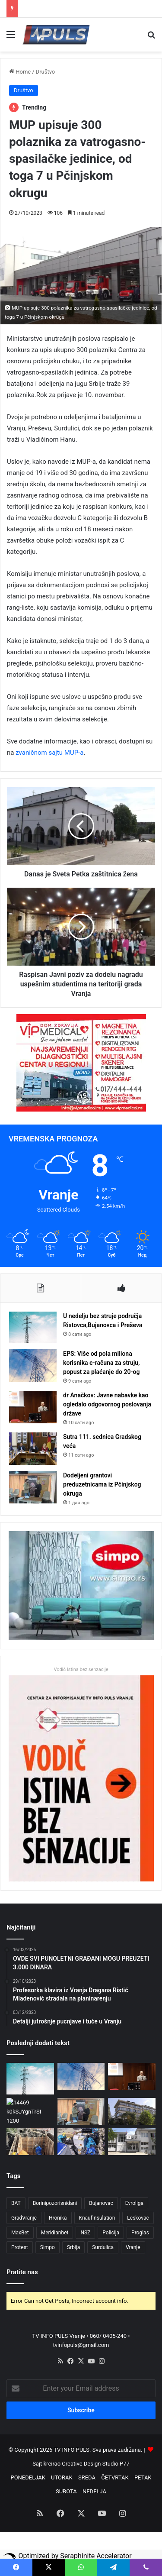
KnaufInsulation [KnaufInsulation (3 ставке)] (97, 2218)
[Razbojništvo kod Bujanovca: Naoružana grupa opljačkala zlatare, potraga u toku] (132, 2111)
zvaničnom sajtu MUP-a (49, 752)
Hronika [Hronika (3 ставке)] (58, 2218)
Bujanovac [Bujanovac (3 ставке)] (101, 2203)
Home (20, 71)
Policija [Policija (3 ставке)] (110, 2233)
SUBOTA (66, 2491)
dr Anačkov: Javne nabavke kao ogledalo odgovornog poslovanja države (107, 1404)
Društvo (45, 71)
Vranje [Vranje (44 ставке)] (133, 2247)
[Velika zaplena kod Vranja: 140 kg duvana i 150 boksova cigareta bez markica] (81, 2141)
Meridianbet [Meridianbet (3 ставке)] (55, 2233)
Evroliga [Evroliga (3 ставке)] (134, 2203)
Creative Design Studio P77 (96, 2463)
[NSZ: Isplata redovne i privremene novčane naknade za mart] (132, 2141)
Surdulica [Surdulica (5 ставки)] (103, 2247)
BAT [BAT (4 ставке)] (16, 2203)
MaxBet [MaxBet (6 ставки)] (20, 2233)
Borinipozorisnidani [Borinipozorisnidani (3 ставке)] (55, 2203)
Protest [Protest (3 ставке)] (19, 2247)
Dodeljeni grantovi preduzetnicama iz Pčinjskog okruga (102, 1484)
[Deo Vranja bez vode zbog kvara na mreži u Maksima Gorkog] (30, 2141)
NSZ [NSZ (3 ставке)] (85, 2233)
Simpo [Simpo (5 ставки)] (47, 2247)
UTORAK (62, 2477)
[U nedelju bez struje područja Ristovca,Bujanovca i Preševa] (33, 1327)
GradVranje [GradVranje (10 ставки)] (24, 2218)
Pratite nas (22, 2272)
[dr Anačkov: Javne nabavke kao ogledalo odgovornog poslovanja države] (33, 1407)
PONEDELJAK (27, 2477)
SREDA (86, 2477)
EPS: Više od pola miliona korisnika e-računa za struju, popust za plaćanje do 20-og (101, 1362)
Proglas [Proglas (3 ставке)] (140, 2233)
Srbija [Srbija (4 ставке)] (73, 2247)
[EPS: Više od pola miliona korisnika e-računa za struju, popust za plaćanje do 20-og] (33, 1365)
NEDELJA (94, 2491)
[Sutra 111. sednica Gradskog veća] (33, 1448)
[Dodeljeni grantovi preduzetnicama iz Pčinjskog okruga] (33, 1487)
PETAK (143, 2477)
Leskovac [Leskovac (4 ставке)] (138, 2218)
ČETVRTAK (115, 2477)
